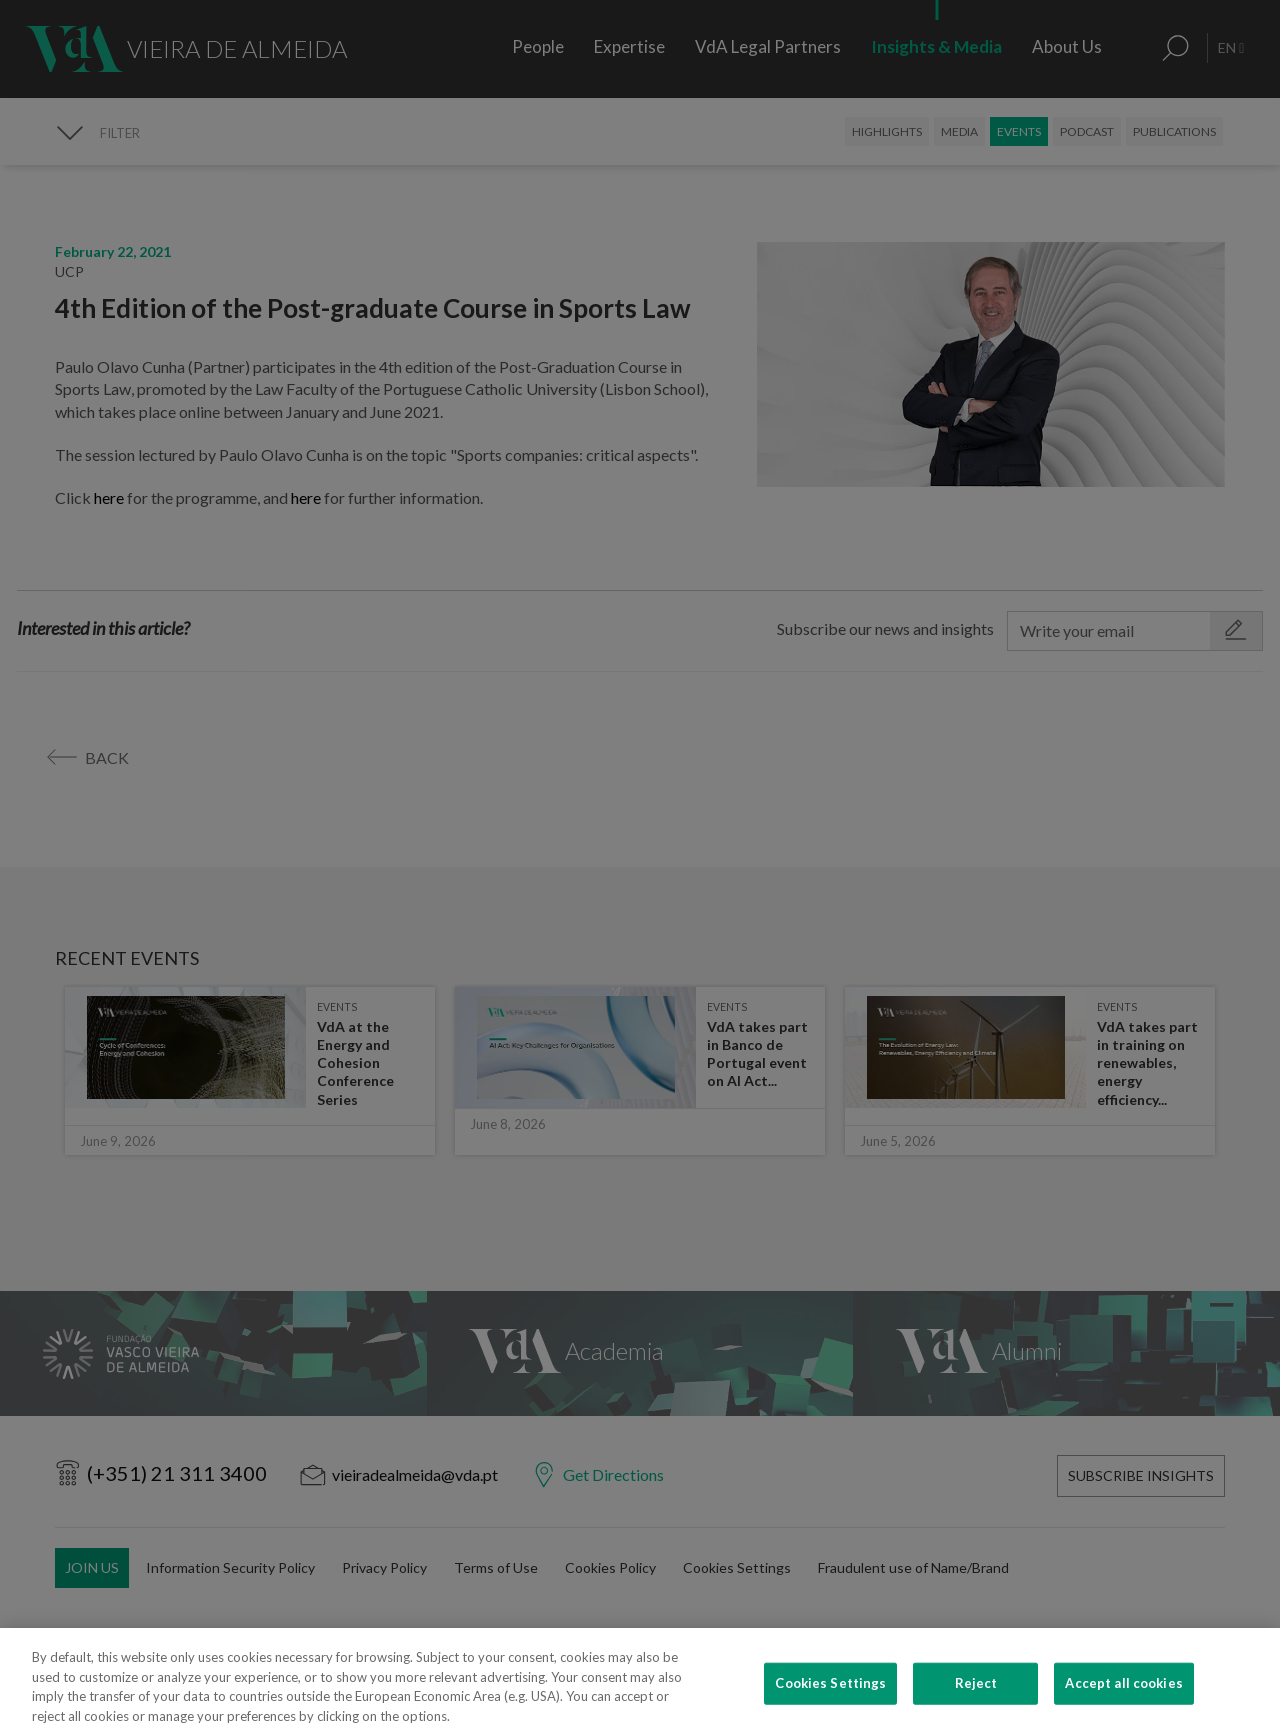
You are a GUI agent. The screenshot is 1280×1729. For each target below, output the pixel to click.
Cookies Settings (830, 1700)
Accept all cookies (1123, 1700)
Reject (976, 1700)
